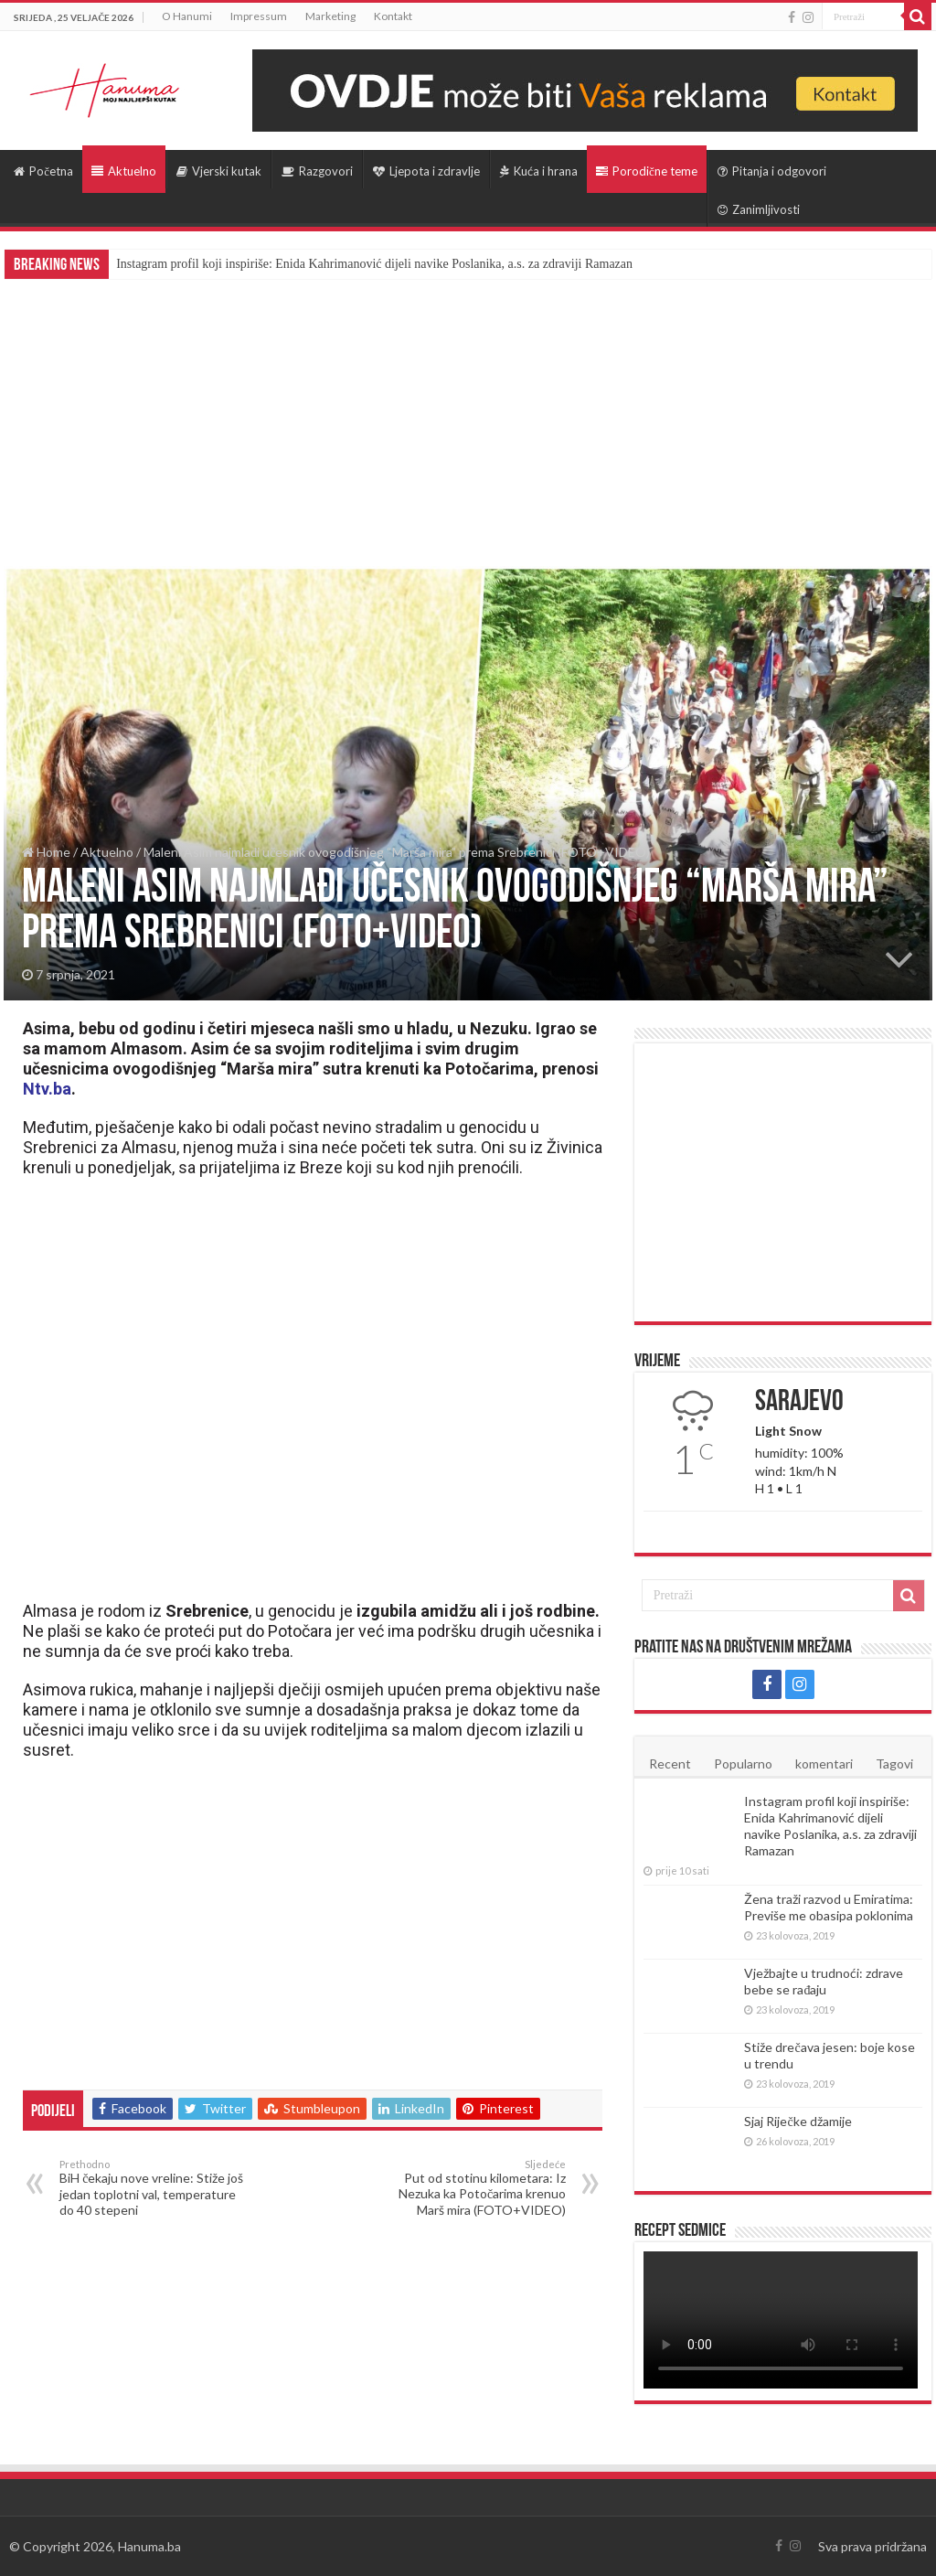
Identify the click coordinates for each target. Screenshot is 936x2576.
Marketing (330, 16)
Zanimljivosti (759, 209)
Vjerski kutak (218, 171)
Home (46, 852)
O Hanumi (187, 16)
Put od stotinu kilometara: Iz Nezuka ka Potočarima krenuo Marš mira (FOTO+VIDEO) (472, 2188)
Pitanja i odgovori (772, 171)
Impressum (258, 16)
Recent (670, 1763)
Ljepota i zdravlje (426, 171)
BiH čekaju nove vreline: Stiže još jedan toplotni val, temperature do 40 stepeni (153, 2188)
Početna (43, 171)
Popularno (743, 1763)
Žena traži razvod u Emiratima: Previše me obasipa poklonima (828, 1907)
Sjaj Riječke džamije (797, 2121)
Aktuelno (123, 171)
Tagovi (894, 1763)
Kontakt (393, 16)
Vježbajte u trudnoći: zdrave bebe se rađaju (823, 1981)
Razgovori (317, 171)
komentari (824, 1763)
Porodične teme (646, 171)
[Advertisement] (468, 416)
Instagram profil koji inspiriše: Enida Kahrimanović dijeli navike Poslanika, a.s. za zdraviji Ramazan (374, 264)
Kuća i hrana (539, 171)
